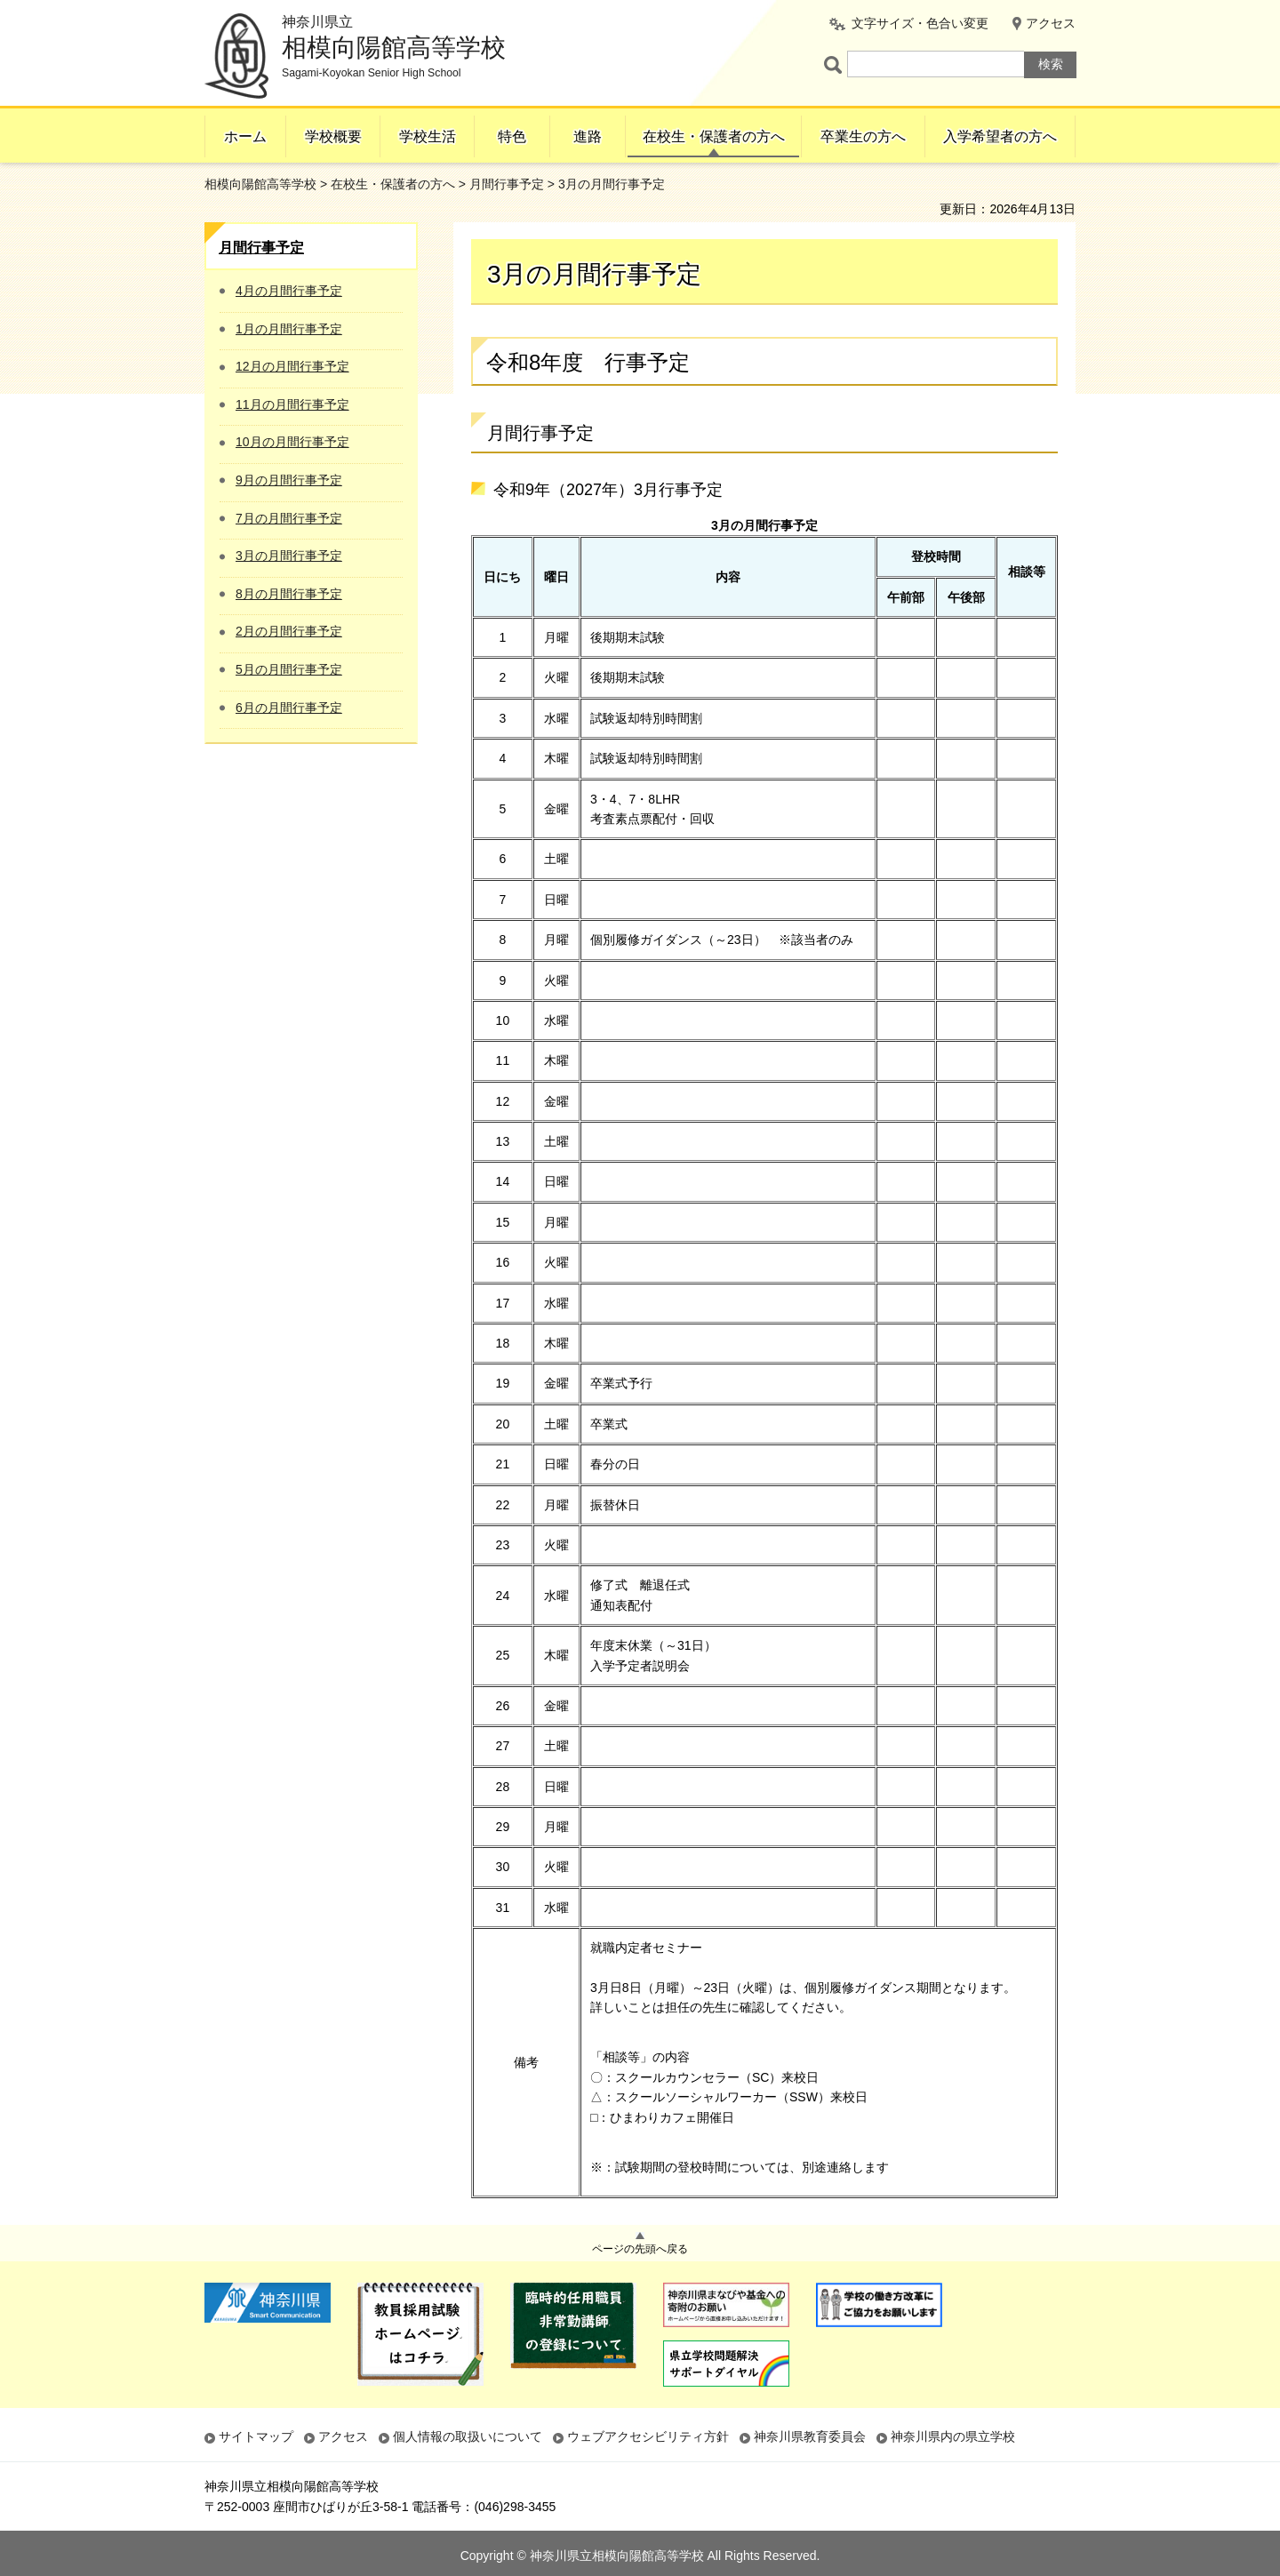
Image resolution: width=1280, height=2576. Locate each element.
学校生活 (427, 136)
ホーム (245, 136)
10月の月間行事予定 (292, 442)
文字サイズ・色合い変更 (920, 23)
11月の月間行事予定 (292, 404)
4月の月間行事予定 (289, 291)
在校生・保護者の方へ (714, 136)
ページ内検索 (835, 64)
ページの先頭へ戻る (640, 2249)
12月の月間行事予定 (292, 366)
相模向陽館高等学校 (260, 184)
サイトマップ (256, 2436)
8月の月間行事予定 (289, 594)
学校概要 (333, 136)
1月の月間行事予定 (289, 329)
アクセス (1051, 23)
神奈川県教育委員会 (810, 2436)
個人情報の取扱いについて (467, 2436)
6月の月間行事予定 (289, 707)
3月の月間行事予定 (289, 555)
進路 (587, 136)
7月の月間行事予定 (289, 518)
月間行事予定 (506, 184)
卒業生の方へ (863, 136)
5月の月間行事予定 (289, 669)
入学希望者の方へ (1000, 136)
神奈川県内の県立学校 (953, 2436)
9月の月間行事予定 (289, 480)
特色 (512, 136)
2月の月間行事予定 (289, 631)
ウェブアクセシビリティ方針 (648, 2436)
